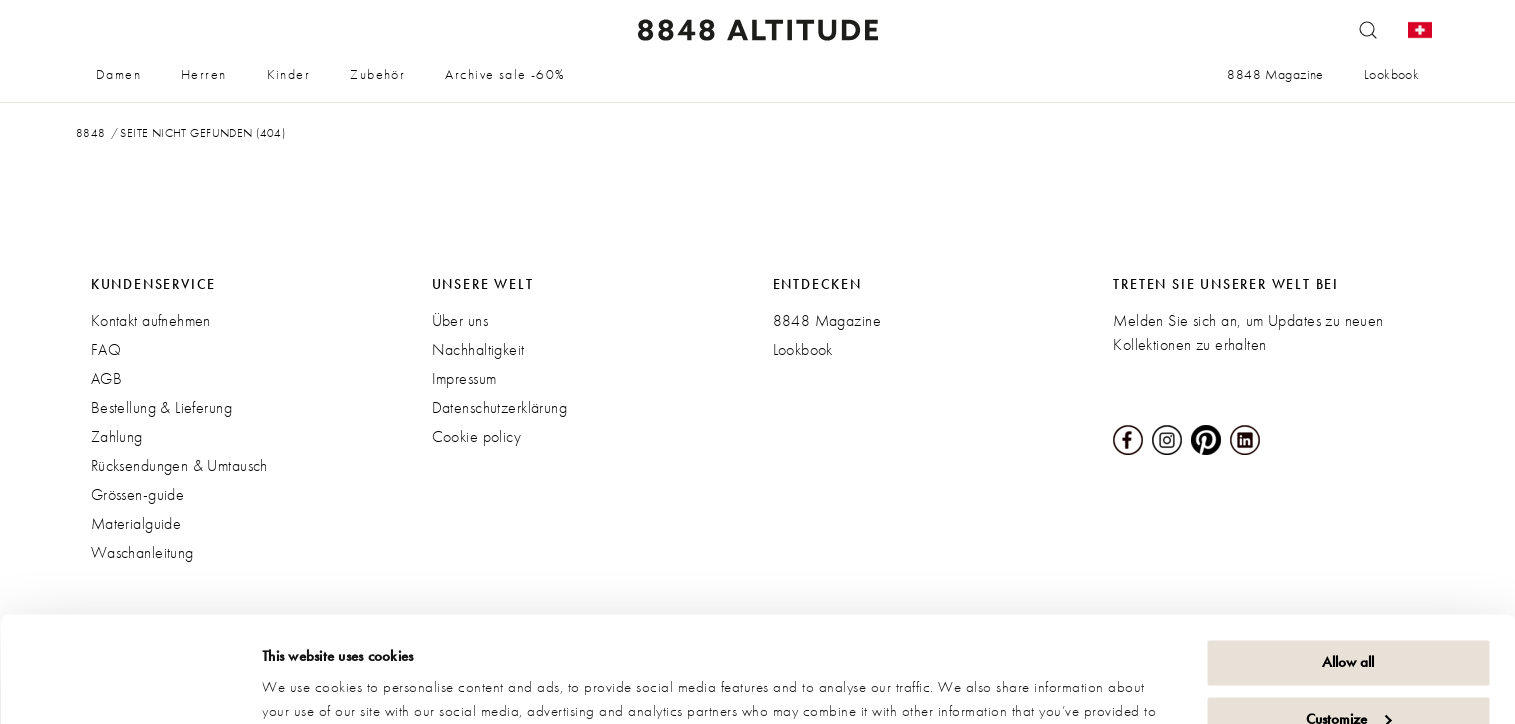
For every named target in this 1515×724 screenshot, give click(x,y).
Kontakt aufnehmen (151, 320)
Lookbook (1391, 74)
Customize (1348, 613)
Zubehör (377, 74)
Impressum (464, 378)
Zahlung (117, 436)
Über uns (460, 320)
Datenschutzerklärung (499, 407)
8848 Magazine (1275, 74)
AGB (106, 378)
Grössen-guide (137, 494)
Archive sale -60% (505, 74)
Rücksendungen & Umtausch (179, 465)
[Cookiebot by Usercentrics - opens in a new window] (129, 685)
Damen (118, 74)
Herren (204, 74)
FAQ (106, 349)
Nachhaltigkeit (478, 349)
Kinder (289, 74)
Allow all (1348, 557)
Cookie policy (476, 436)
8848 (91, 133)
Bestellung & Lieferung (161, 407)
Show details (300, 685)
